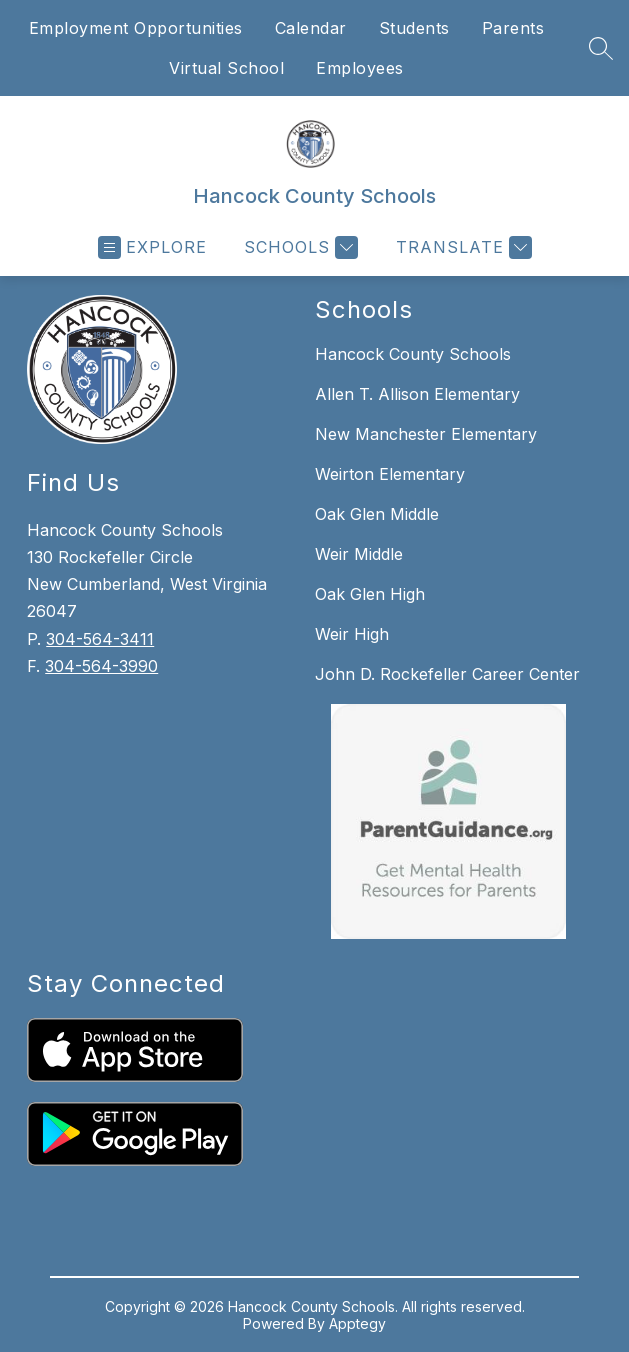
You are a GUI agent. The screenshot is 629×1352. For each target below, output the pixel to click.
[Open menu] (152, 247)
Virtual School (226, 68)
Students (414, 28)
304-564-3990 (101, 666)
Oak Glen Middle (377, 514)
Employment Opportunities (136, 28)
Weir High (352, 634)
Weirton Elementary (390, 474)
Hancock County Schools (413, 354)
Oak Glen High (370, 594)
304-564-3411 (100, 639)
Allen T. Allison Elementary (417, 394)
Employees (360, 68)
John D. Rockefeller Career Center (447, 674)
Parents (513, 28)
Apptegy (357, 1323)
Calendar (311, 28)
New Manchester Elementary (426, 434)
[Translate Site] (461, 247)
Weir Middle (359, 554)
